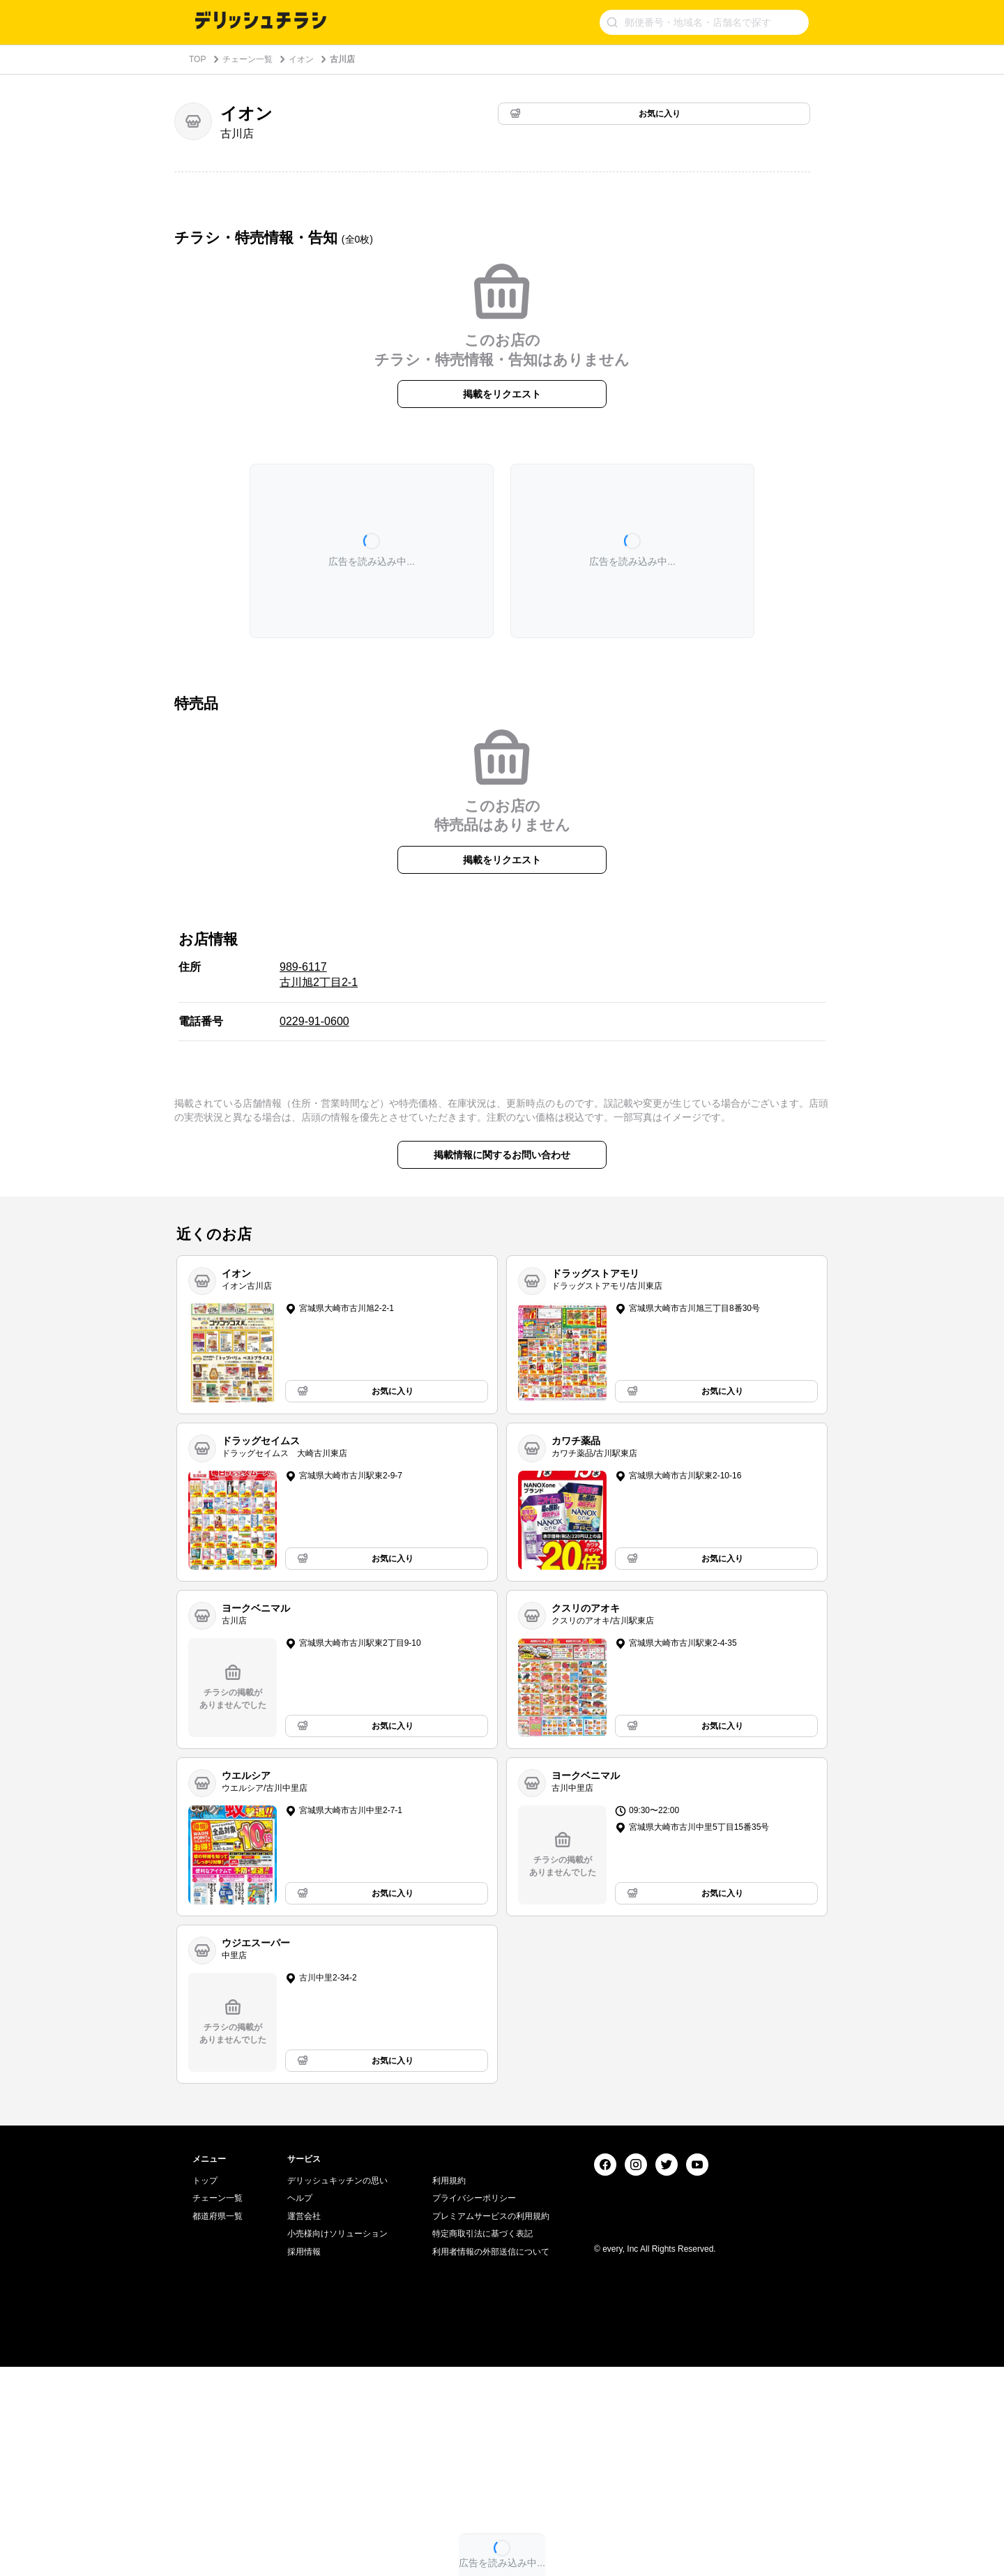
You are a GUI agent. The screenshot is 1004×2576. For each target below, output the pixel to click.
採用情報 (304, 2461)
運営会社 (304, 2425)
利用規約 (449, 2390)
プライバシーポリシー (474, 2407)
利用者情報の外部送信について (490, 2461)
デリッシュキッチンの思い (337, 2390)
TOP (197, 59)
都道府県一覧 (217, 2425)
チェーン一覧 (247, 59)
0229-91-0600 (314, 1021)
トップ (205, 2390)
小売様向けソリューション (337, 2443)
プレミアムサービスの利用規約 (490, 2425)
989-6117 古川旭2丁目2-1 (319, 974)
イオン (301, 59)
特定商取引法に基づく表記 (482, 2443)
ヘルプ (299, 2407)
